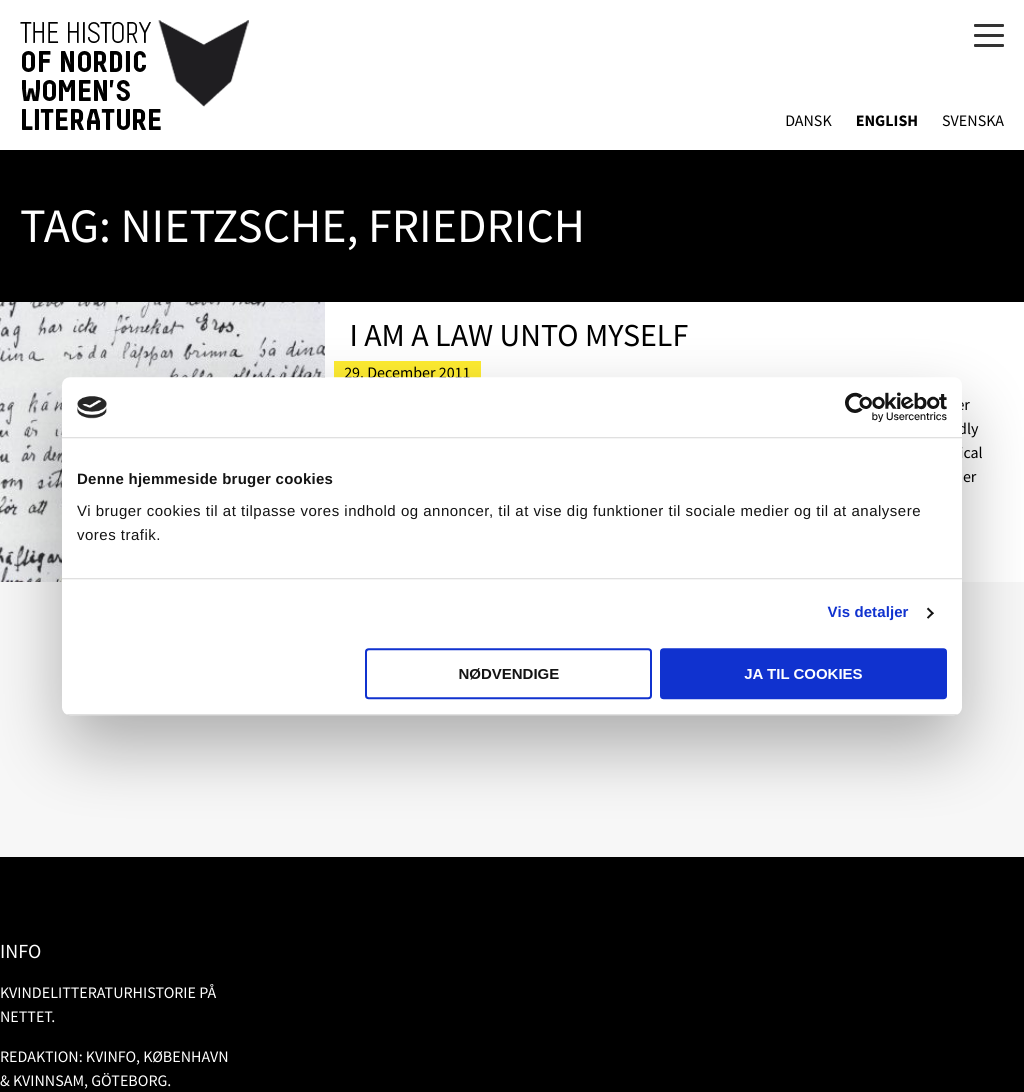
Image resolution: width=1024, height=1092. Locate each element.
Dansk (808, 121)
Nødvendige (508, 673)
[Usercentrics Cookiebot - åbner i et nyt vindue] (859, 407)
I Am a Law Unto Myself (518, 335)
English (887, 121)
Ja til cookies (803, 673)
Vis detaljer (868, 612)
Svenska (973, 121)
